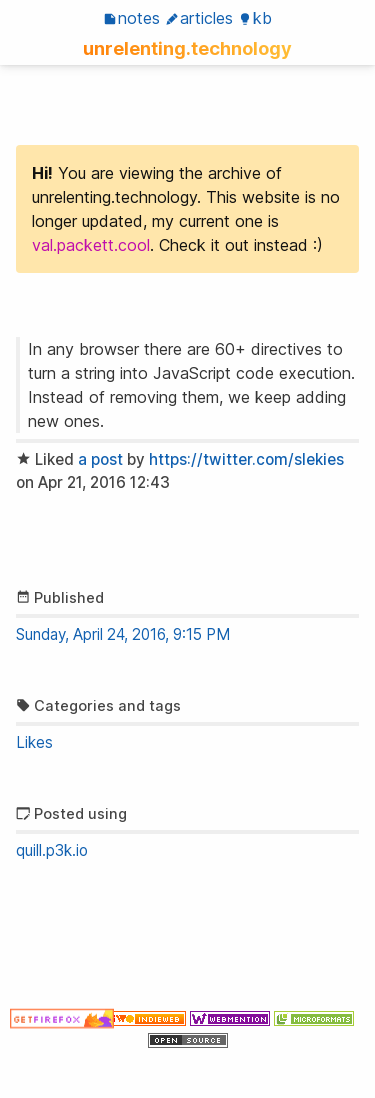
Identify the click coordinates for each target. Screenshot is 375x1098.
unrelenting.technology (187, 48)
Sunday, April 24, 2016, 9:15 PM (123, 634)
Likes (34, 742)
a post (100, 459)
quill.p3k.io (52, 850)
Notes (131, 18)
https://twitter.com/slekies (246, 459)
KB (255, 18)
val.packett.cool (91, 245)
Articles (199, 18)
